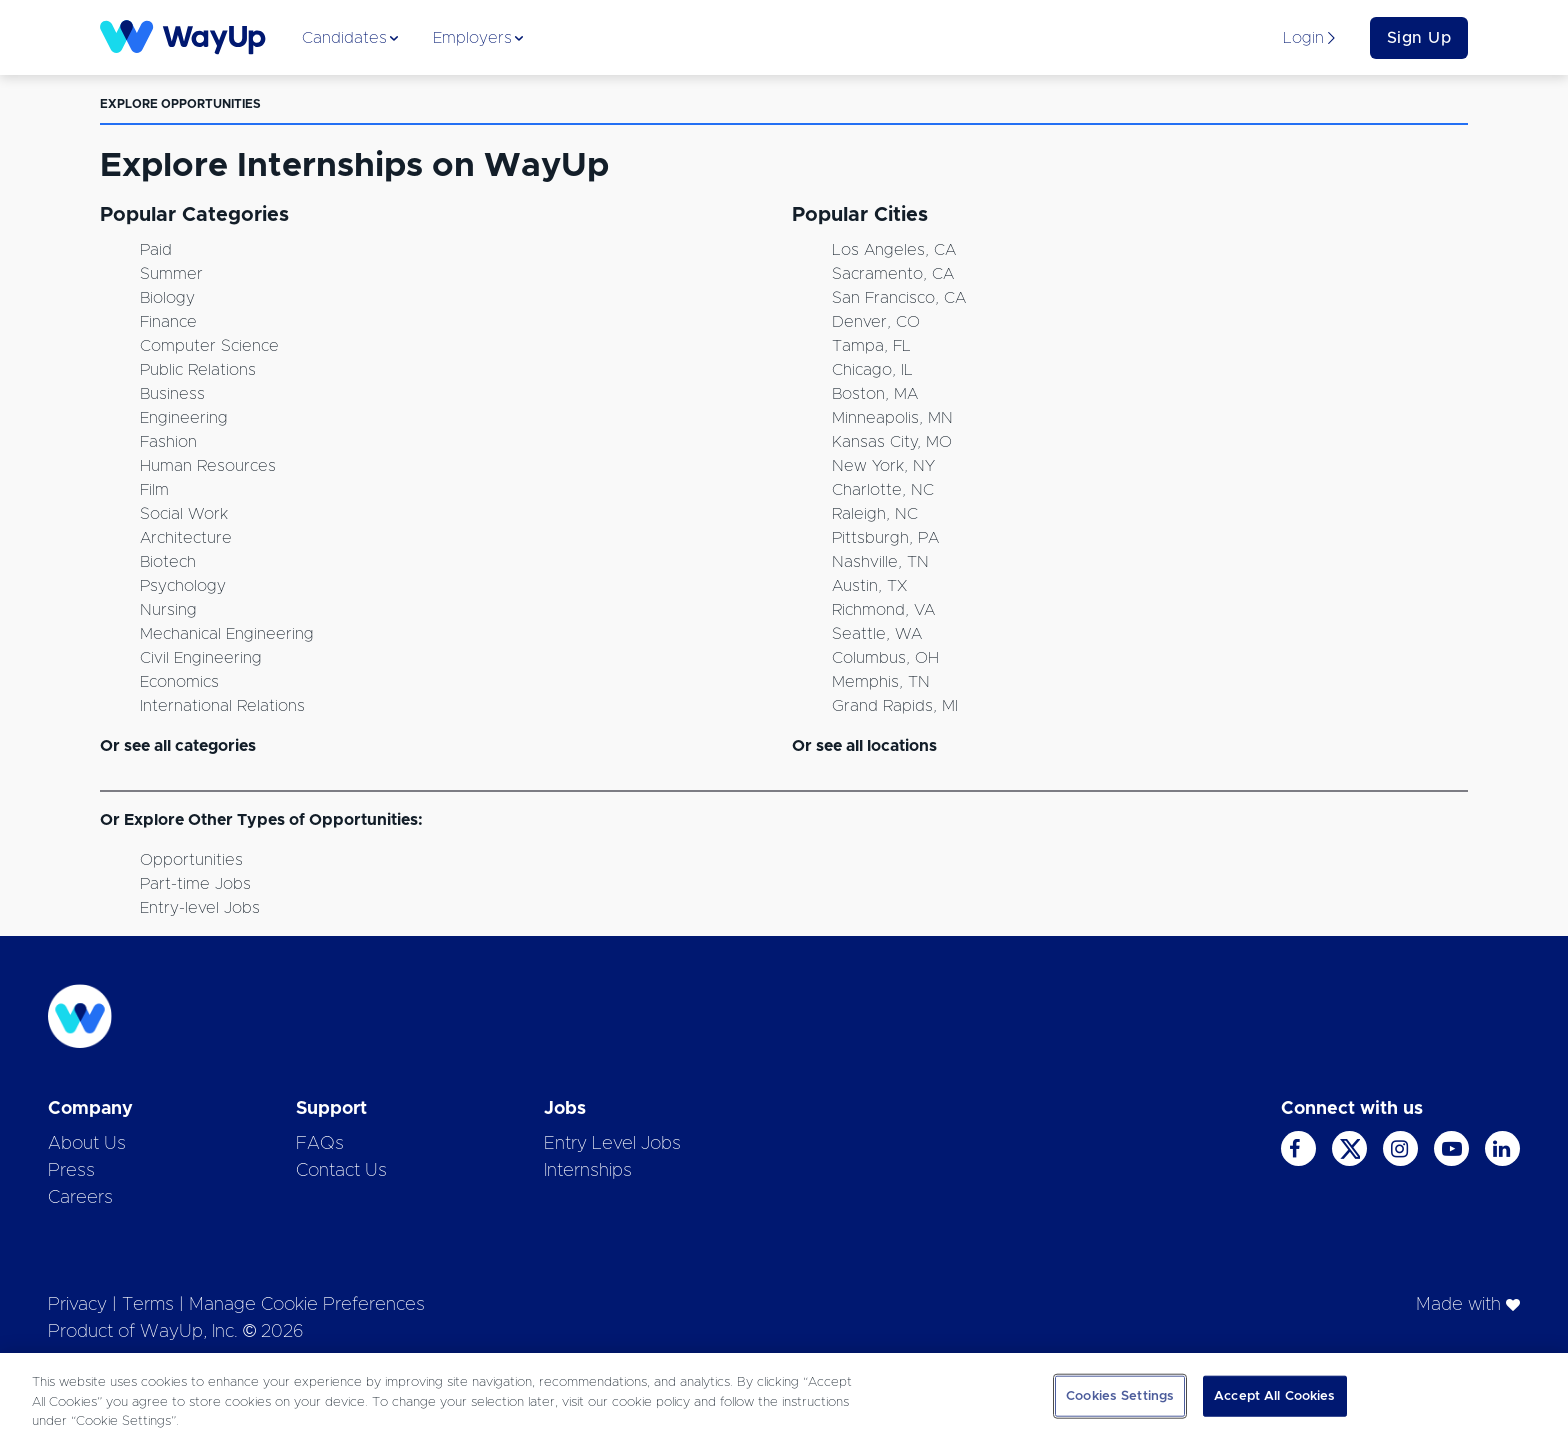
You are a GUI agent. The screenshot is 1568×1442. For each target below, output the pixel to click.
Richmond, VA (883, 610)
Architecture (186, 538)
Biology (167, 298)
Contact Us (341, 1171)
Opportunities (191, 860)
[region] (784, 1397)
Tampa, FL (871, 346)
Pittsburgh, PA (885, 538)
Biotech (168, 562)
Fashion (168, 442)
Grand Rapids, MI (895, 706)
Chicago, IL (872, 370)
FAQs (320, 1144)
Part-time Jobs (195, 884)
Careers (80, 1198)
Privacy (77, 1305)
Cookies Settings (1120, 1395)
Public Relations (198, 370)
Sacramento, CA (893, 274)
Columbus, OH (885, 658)
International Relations (222, 706)
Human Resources (208, 466)
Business (172, 394)
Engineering (184, 418)
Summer (171, 274)
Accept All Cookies (1274, 1395)
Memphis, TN (881, 682)
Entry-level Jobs (200, 908)
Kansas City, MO (892, 442)
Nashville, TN (880, 562)
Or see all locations (864, 746)
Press (71, 1171)
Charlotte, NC (883, 490)
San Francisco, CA (899, 298)
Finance (168, 322)
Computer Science (209, 346)
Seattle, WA (877, 634)
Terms (148, 1305)
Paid (156, 250)
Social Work (184, 514)
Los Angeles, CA (894, 250)
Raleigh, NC (875, 514)
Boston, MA (875, 394)
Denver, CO (876, 322)
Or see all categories (178, 746)
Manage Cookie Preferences (307, 1305)
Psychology (183, 586)
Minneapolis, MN (892, 418)
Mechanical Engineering (227, 634)
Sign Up (1419, 38)
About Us (87, 1144)
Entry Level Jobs (612, 1144)
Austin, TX (869, 586)
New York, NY (883, 466)
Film (154, 490)
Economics (179, 682)
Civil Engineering (201, 658)
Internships (588, 1171)
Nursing (168, 610)
